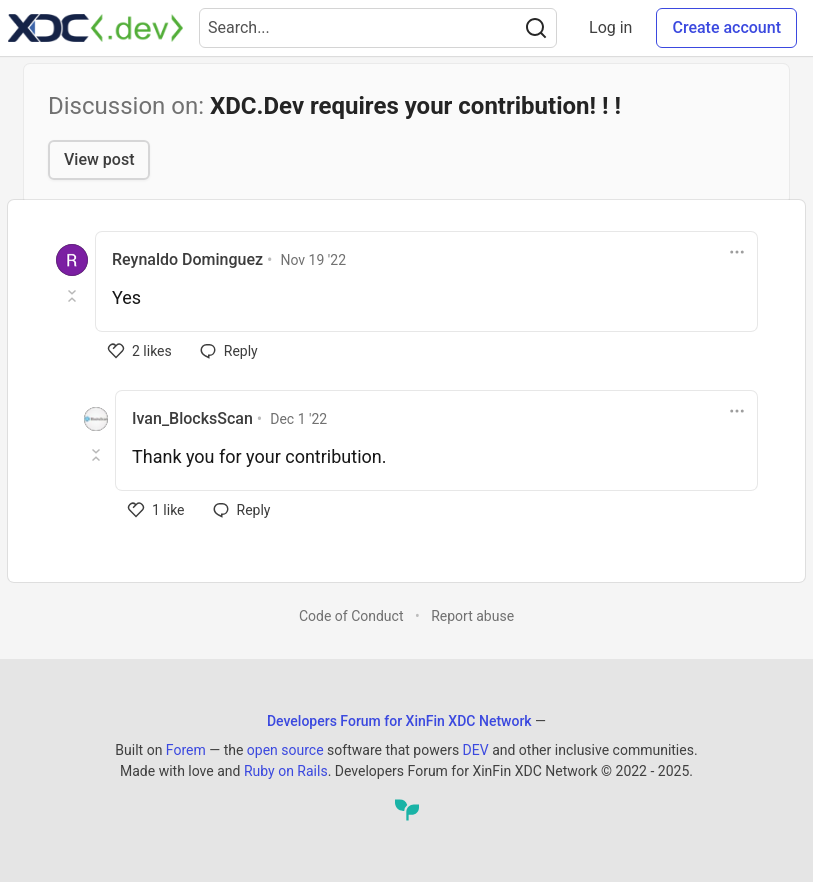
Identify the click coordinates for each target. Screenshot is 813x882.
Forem (186, 750)
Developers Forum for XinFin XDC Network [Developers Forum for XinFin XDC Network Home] (399, 721)
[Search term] (378, 28)
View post (99, 159)
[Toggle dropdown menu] (737, 252)
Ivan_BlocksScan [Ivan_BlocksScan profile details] (192, 418)
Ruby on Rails (286, 771)
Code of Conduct (351, 616)
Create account (726, 27)
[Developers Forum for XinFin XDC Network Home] (95, 28)
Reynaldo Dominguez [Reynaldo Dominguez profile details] (187, 259)
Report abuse (472, 616)
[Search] (536, 28)
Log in (610, 27)
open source (285, 750)
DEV (476, 750)
